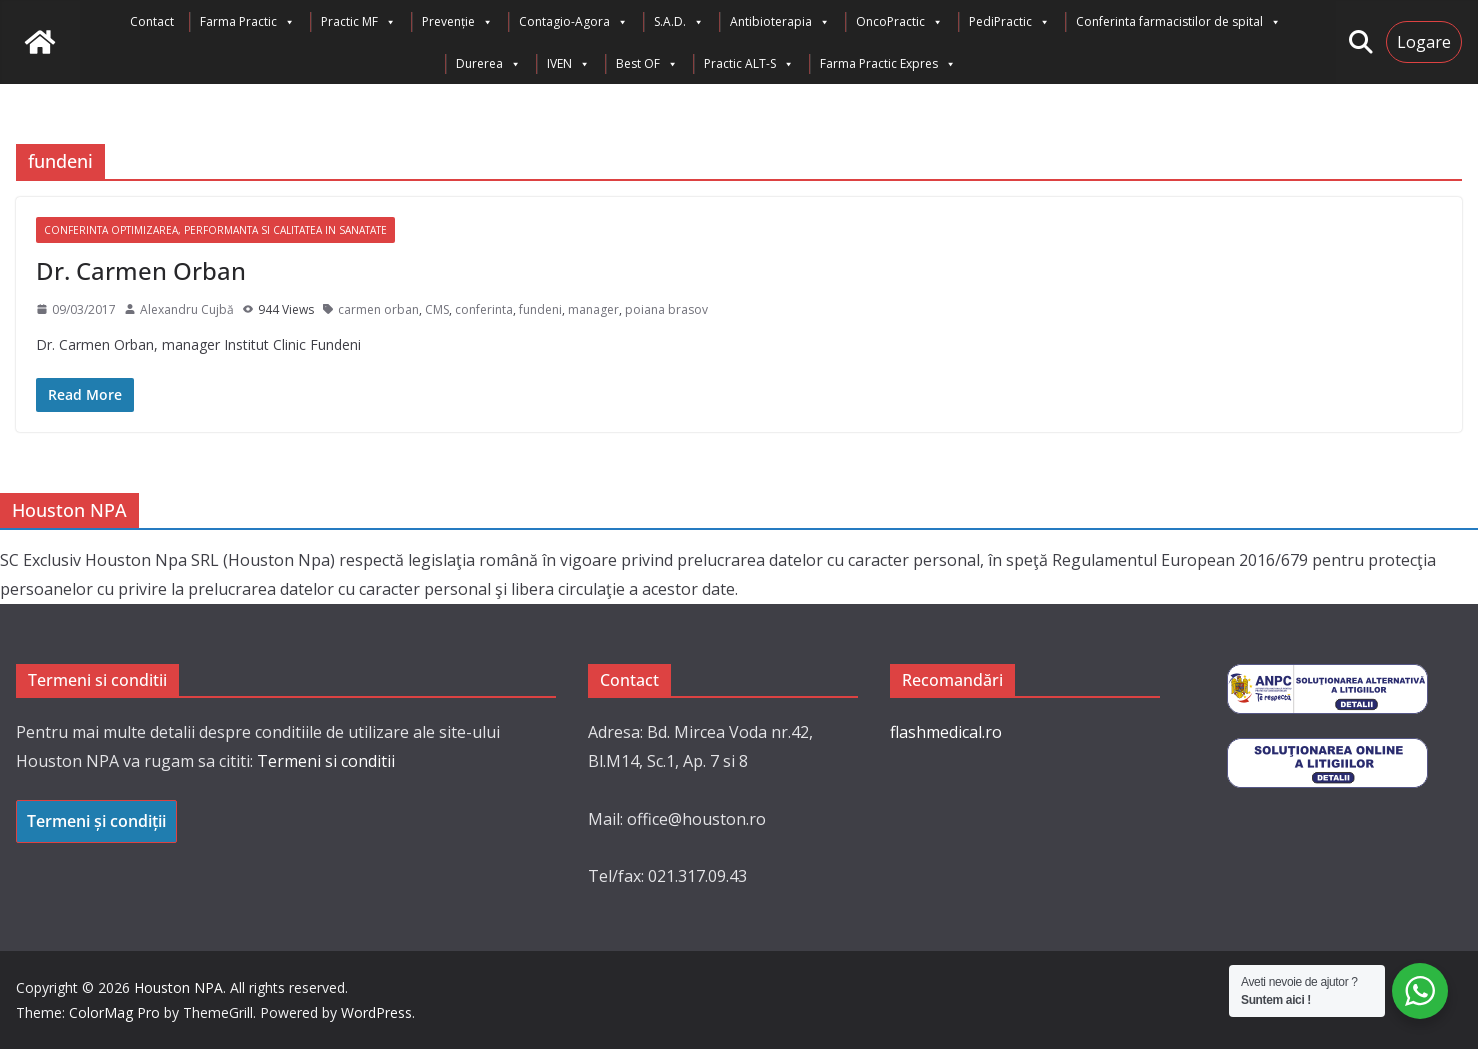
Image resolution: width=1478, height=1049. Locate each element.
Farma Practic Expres (888, 64)
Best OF (647, 64)
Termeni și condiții (96, 821)
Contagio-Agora (573, 22)
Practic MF (358, 22)
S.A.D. (679, 22)
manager (593, 309)
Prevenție (457, 22)
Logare (1424, 42)
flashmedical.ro (946, 732)
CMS (437, 309)
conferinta (484, 309)
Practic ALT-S (749, 64)
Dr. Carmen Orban (141, 270)
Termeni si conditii (326, 761)
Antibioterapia (780, 22)
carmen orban (378, 309)
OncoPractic (899, 22)
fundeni (540, 309)
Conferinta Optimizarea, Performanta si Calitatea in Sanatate (215, 230)
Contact (152, 21)
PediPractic (1009, 22)
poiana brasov (666, 309)
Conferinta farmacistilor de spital (1178, 22)
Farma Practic (247, 22)
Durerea (488, 64)
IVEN (568, 64)
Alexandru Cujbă (187, 309)
